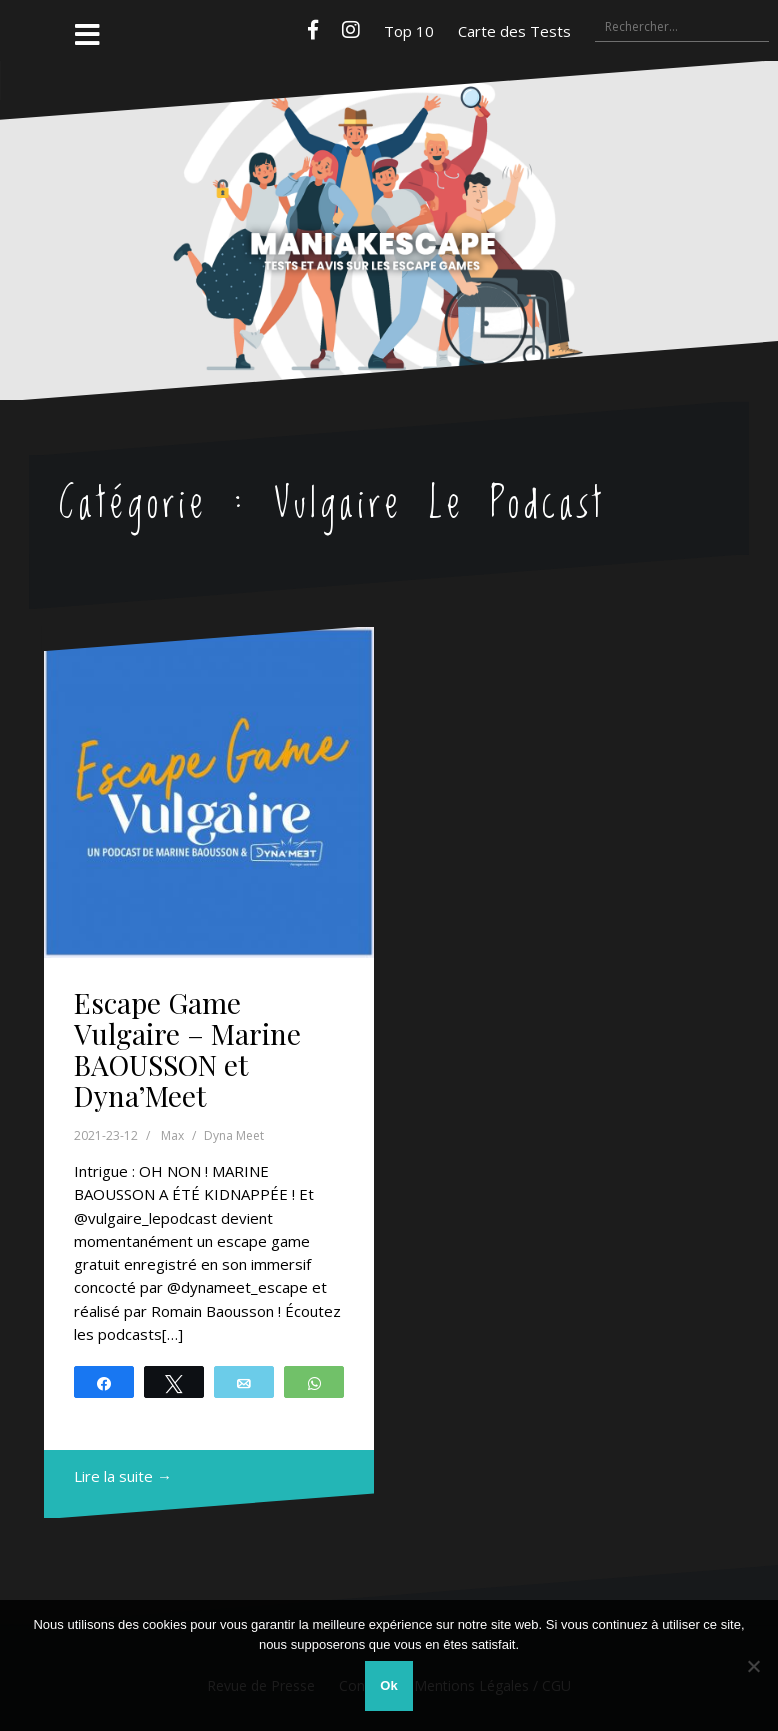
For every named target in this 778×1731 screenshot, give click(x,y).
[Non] (753, 1666)
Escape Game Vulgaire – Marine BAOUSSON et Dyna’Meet (187, 1048)
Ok (388, 1685)
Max (172, 1135)
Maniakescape (389, 190)
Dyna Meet (234, 1135)
